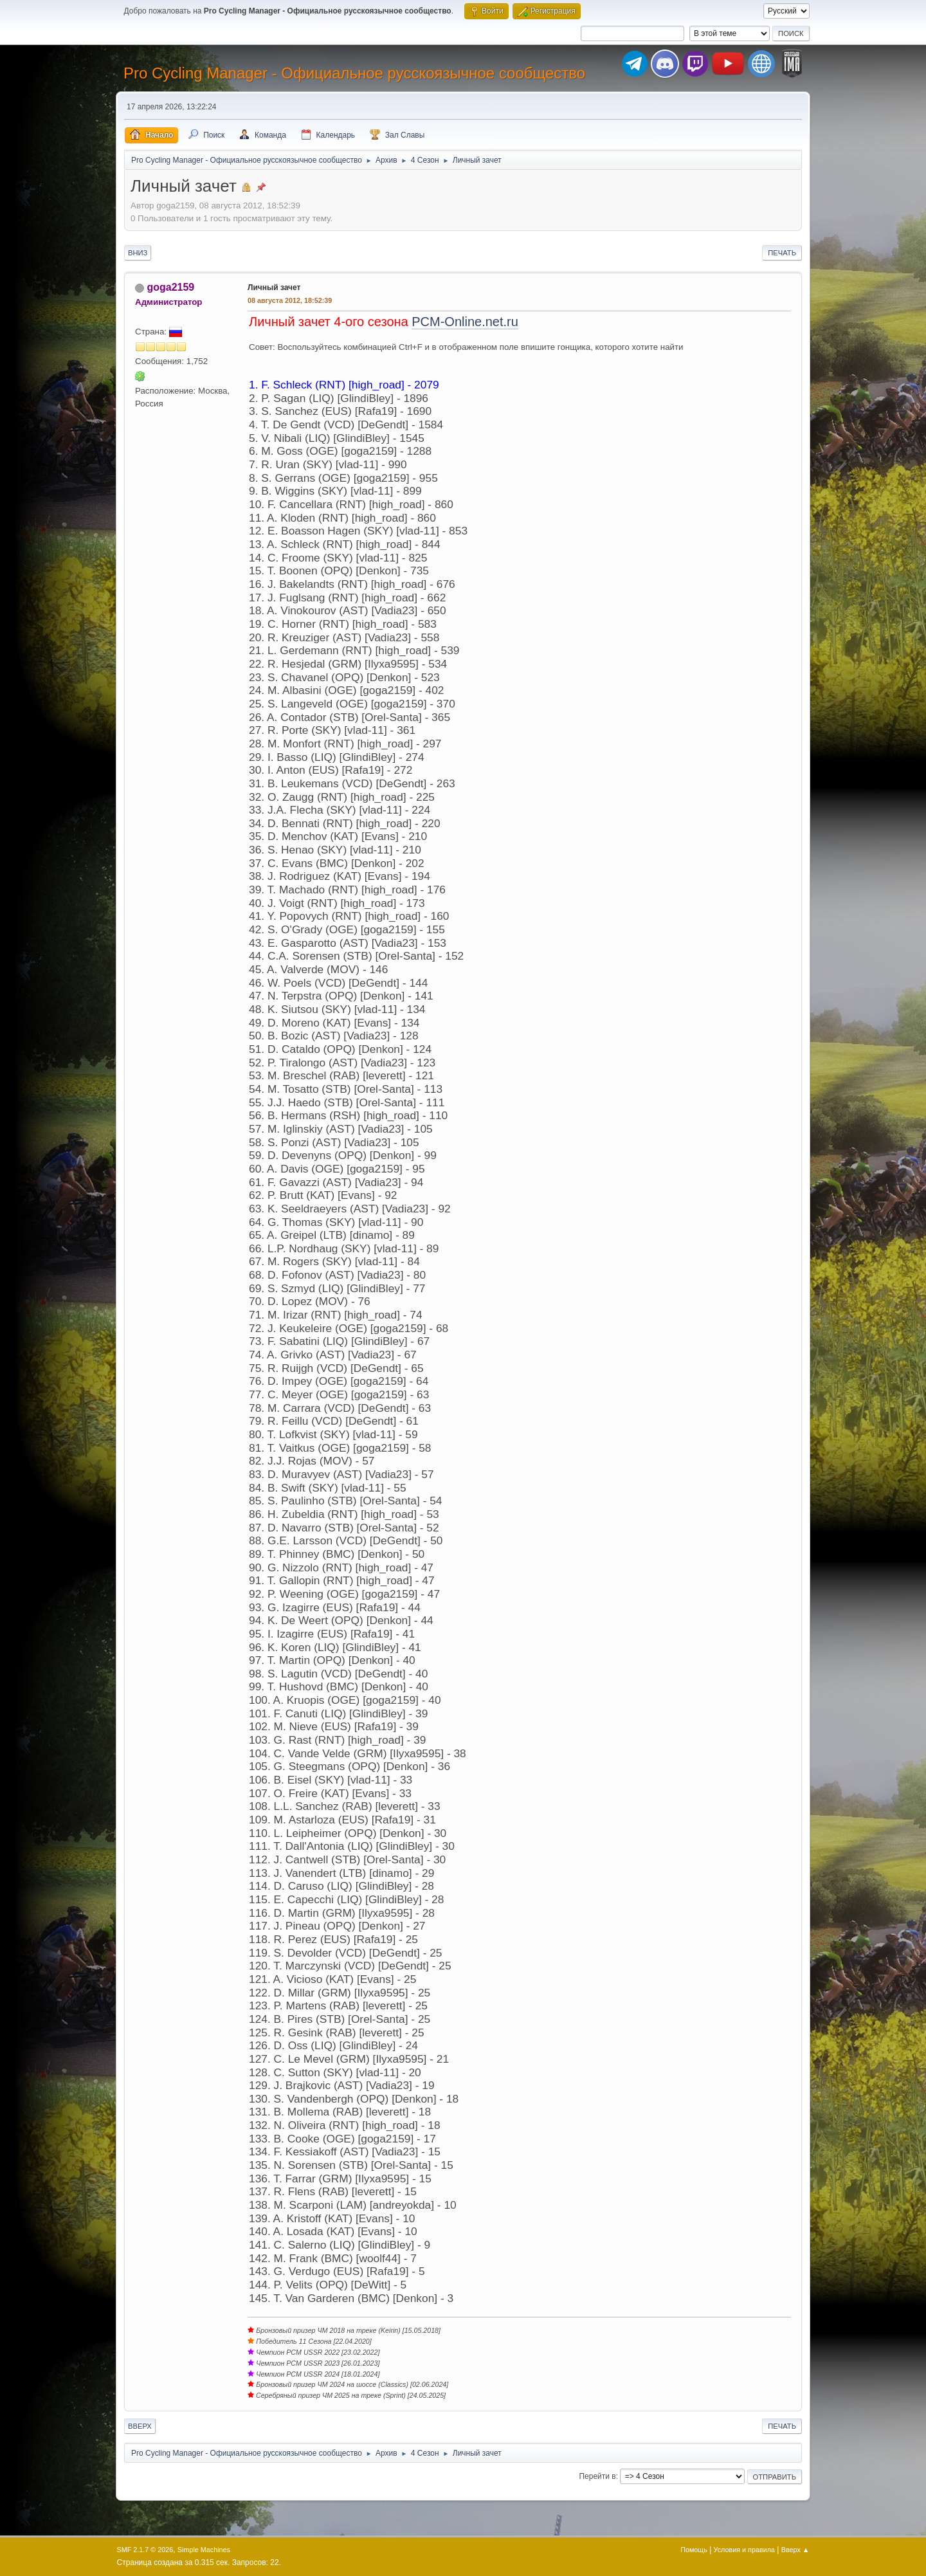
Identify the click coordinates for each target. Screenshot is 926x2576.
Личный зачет (274, 287)
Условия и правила (744, 2549)
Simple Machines (203, 2549)
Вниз (137, 253)
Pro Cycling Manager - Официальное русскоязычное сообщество (354, 73)
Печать (782, 253)
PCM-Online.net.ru (465, 322)
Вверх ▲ (795, 2549)
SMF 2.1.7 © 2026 (145, 2549)
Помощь (693, 2549)
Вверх (140, 2426)
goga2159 (170, 287)
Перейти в (597, 2476)
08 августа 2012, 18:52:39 (290, 300)
